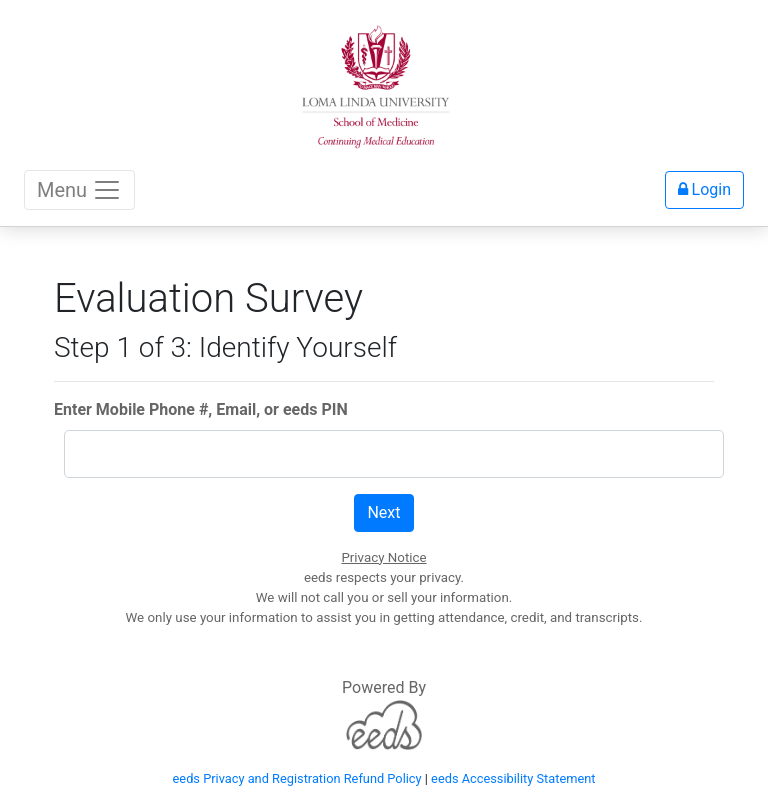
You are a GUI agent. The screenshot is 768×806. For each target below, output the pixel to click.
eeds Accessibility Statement (513, 778)
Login (704, 189)
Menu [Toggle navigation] (79, 190)
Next (383, 512)
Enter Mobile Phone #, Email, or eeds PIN (201, 409)
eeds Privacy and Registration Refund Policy (297, 778)
